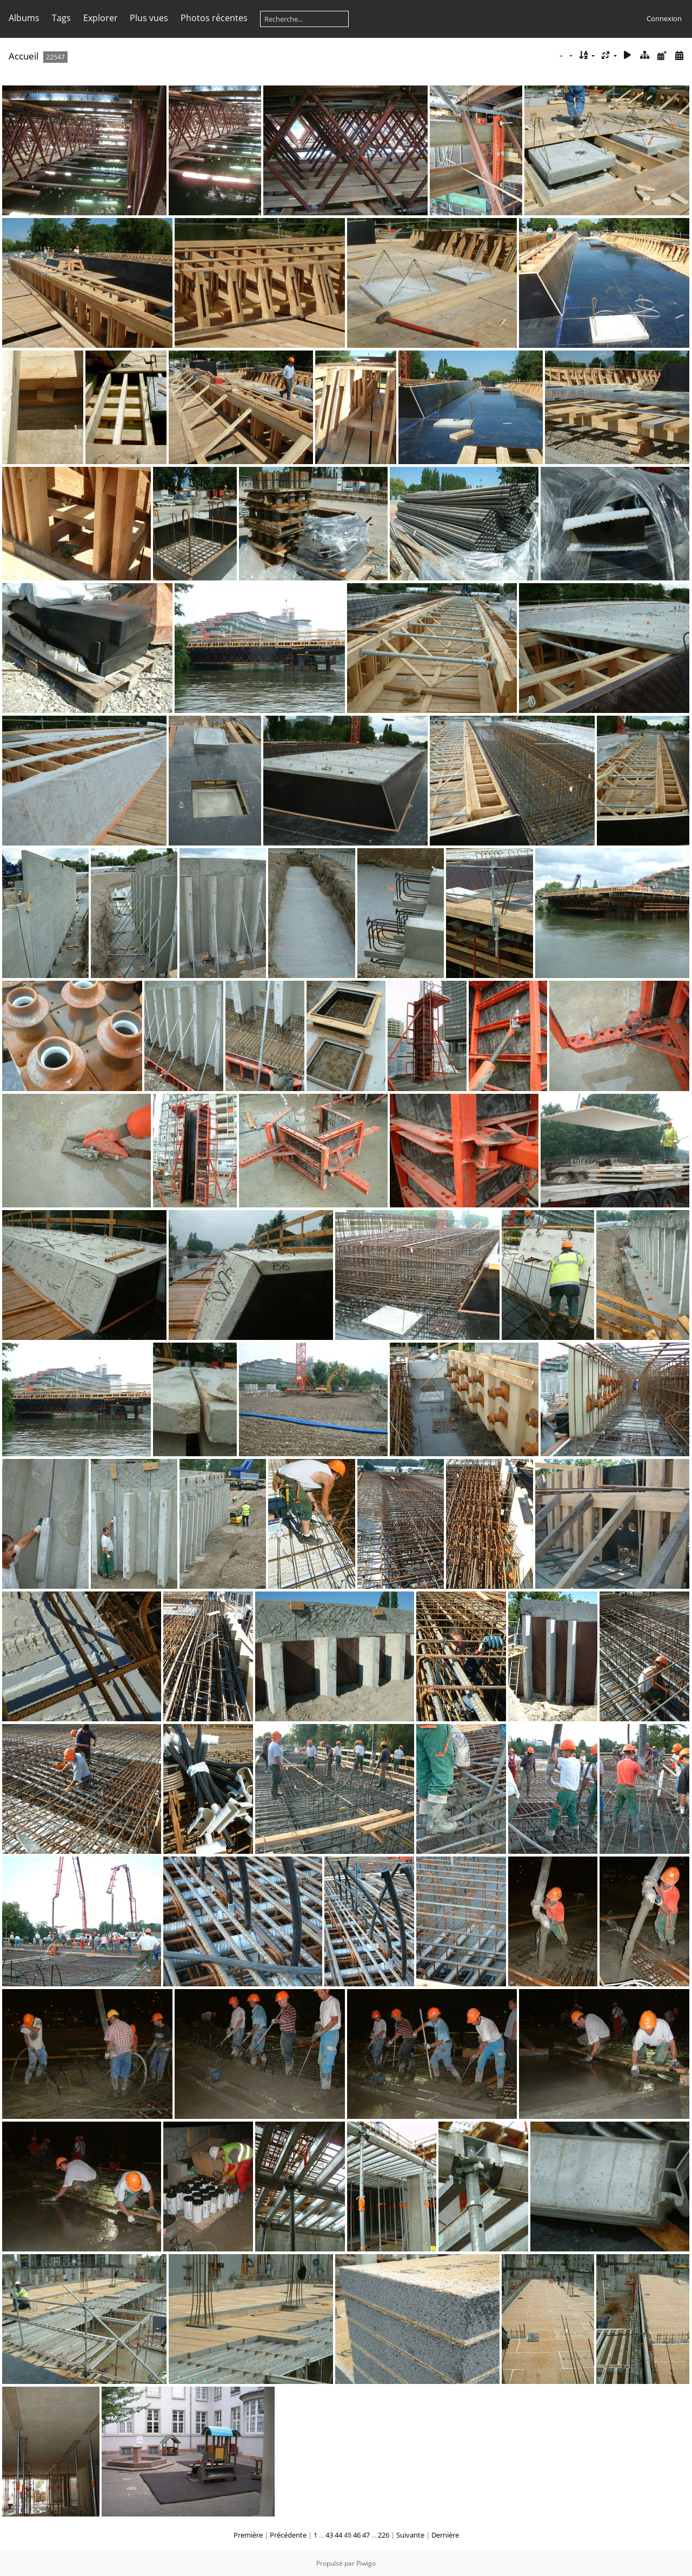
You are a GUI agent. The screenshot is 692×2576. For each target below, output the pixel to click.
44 (338, 2535)
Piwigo (366, 2563)
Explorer (100, 18)
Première (248, 2535)
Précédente (288, 2535)
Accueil (23, 56)
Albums (24, 18)
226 (383, 2535)
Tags (61, 18)
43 (329, 2535)
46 (357, 2535)
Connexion (664, 18)
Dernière (445, 2535)
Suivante (410, 2535)
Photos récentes (214, 18)
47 (366, 2535)
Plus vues (149, 18)
